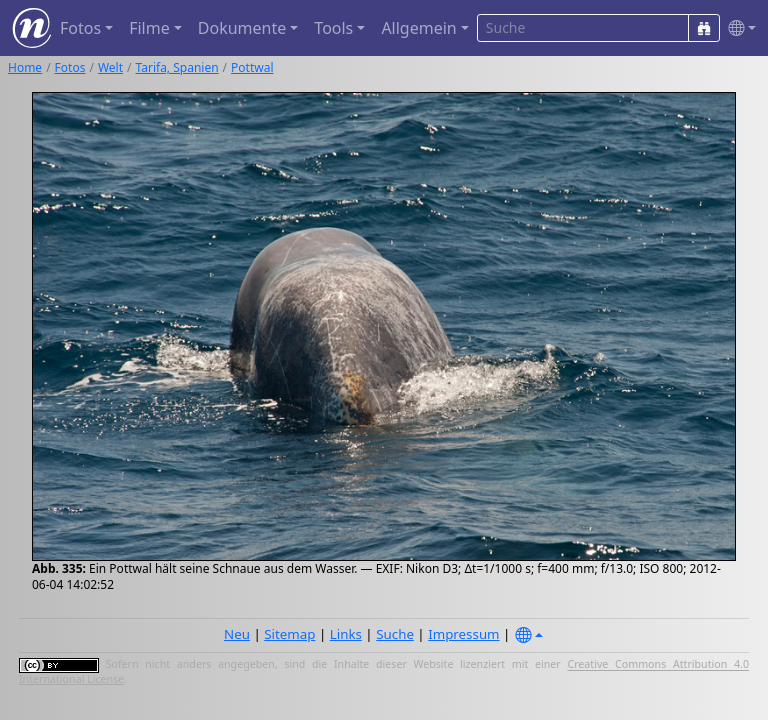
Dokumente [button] (242, 28)
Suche (395, 634)
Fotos (70, 67)
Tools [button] (333, 28)
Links (346, 634)
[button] (738, 28)
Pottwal (252, 67)
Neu (237, 634)
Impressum (463, 634)
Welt (110, 67)
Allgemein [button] (418, 28)
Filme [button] (149, 28)
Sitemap (289, 634)
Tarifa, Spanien (177, 67)
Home (25, 67)
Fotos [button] (80, 28)
